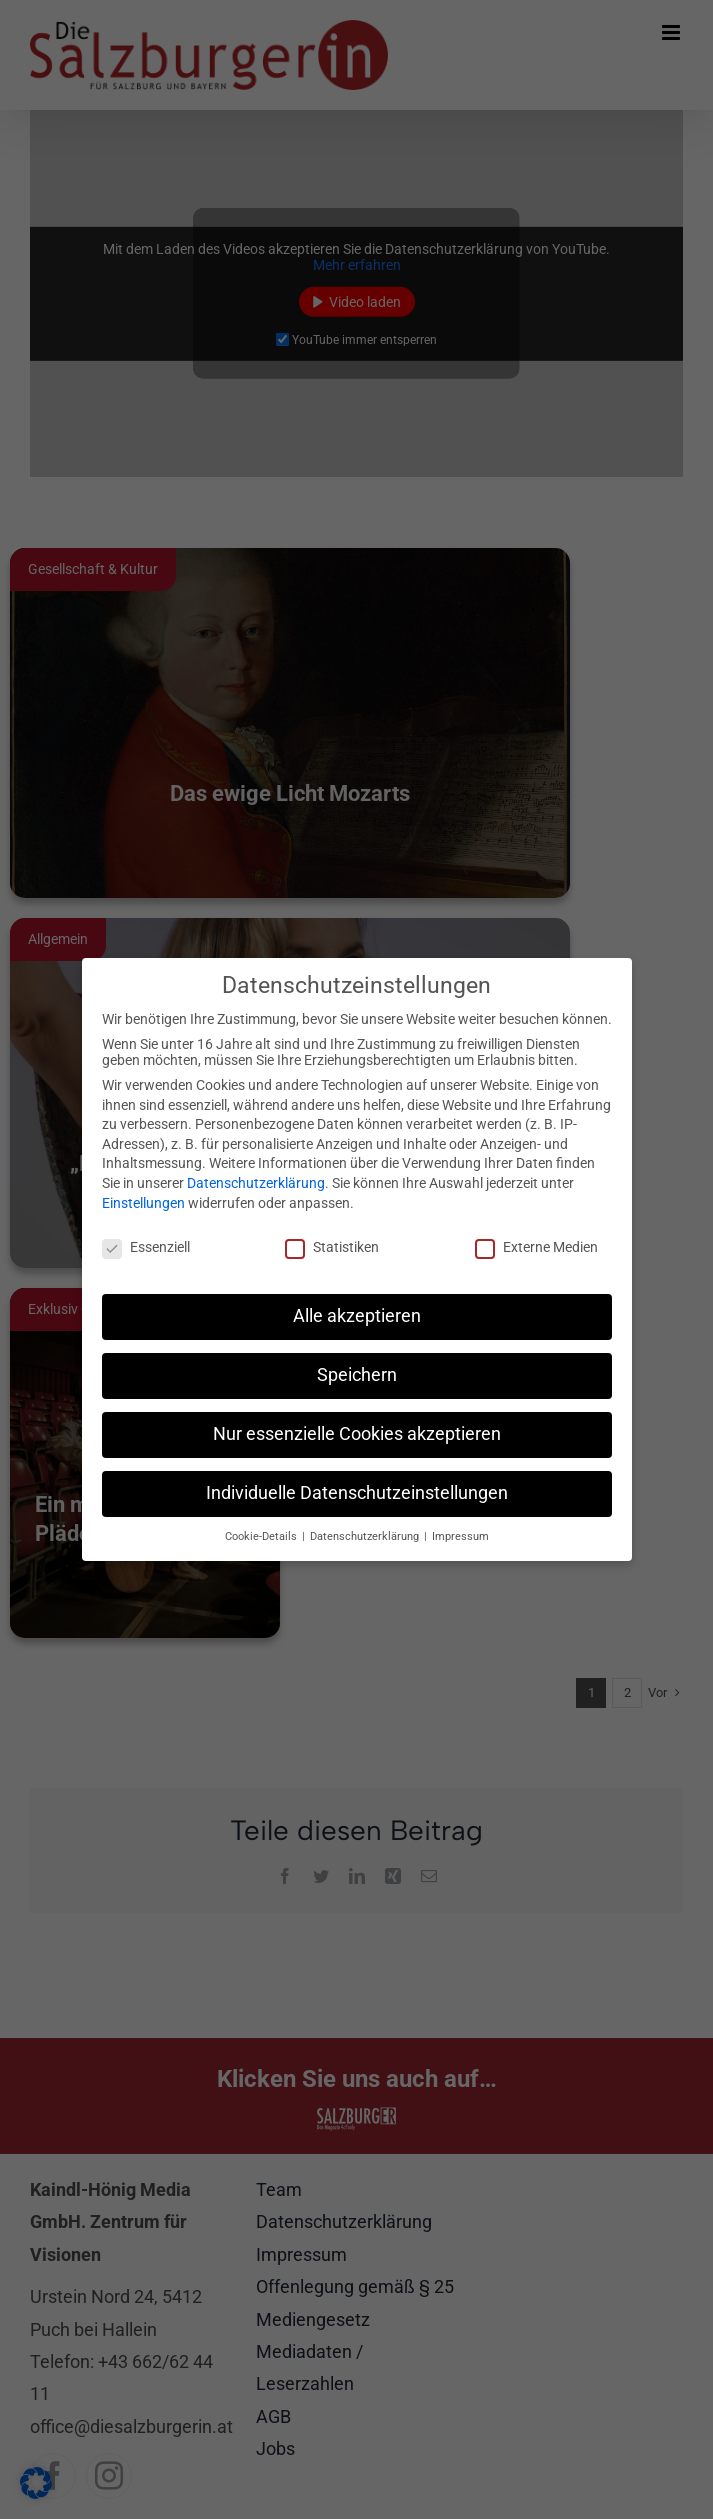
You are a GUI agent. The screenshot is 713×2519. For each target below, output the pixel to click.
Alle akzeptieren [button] (357, 1314)
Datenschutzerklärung (256, 1181)
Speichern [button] (357, 1373)
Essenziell (146, 1245)
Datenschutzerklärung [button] (366, 1533)
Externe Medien (536, 1245)
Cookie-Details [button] (262, 1533)
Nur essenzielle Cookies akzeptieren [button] (357, 1432)
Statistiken (332, 1245)
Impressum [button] (460, 1533)
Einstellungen (143, 1200)
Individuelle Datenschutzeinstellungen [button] (357, 1491)
